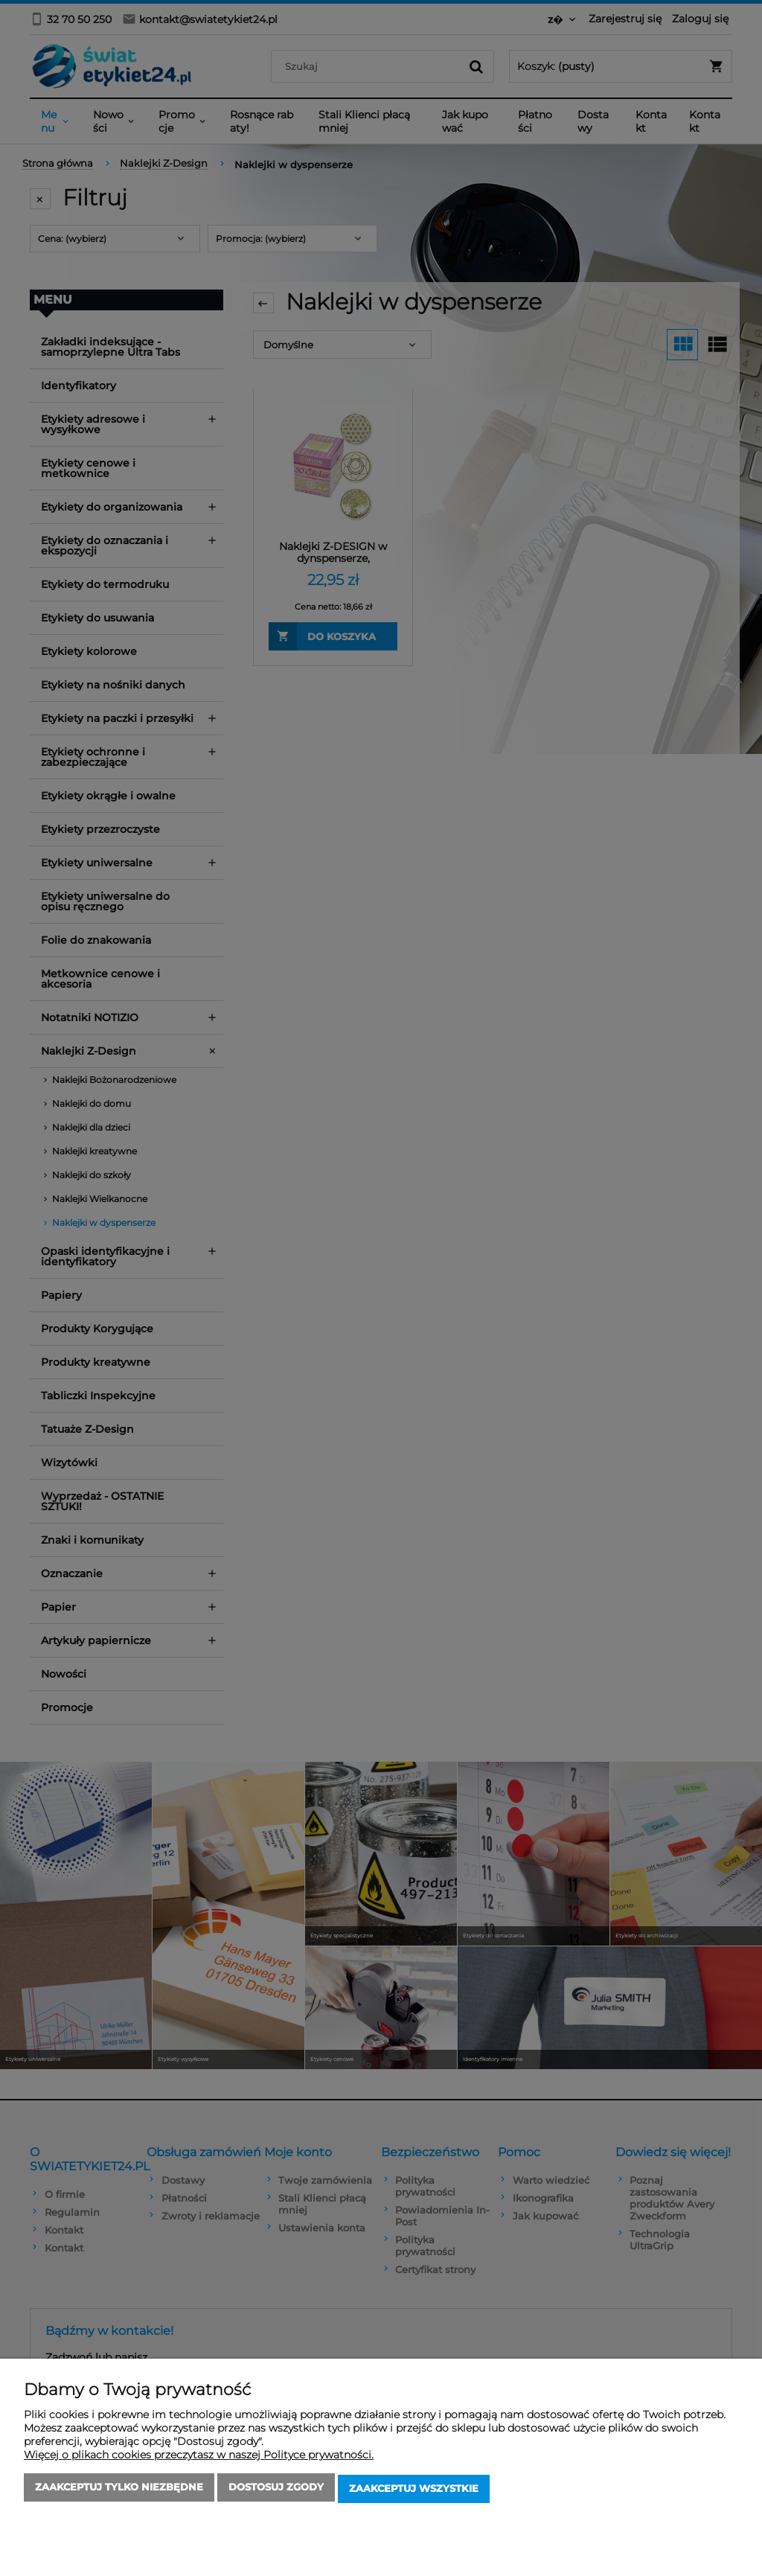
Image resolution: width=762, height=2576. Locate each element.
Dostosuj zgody (276, 2490)
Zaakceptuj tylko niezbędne (119, 2490)
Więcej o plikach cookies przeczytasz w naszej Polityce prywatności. (199, 2457)
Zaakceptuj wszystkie (413, 2490)
